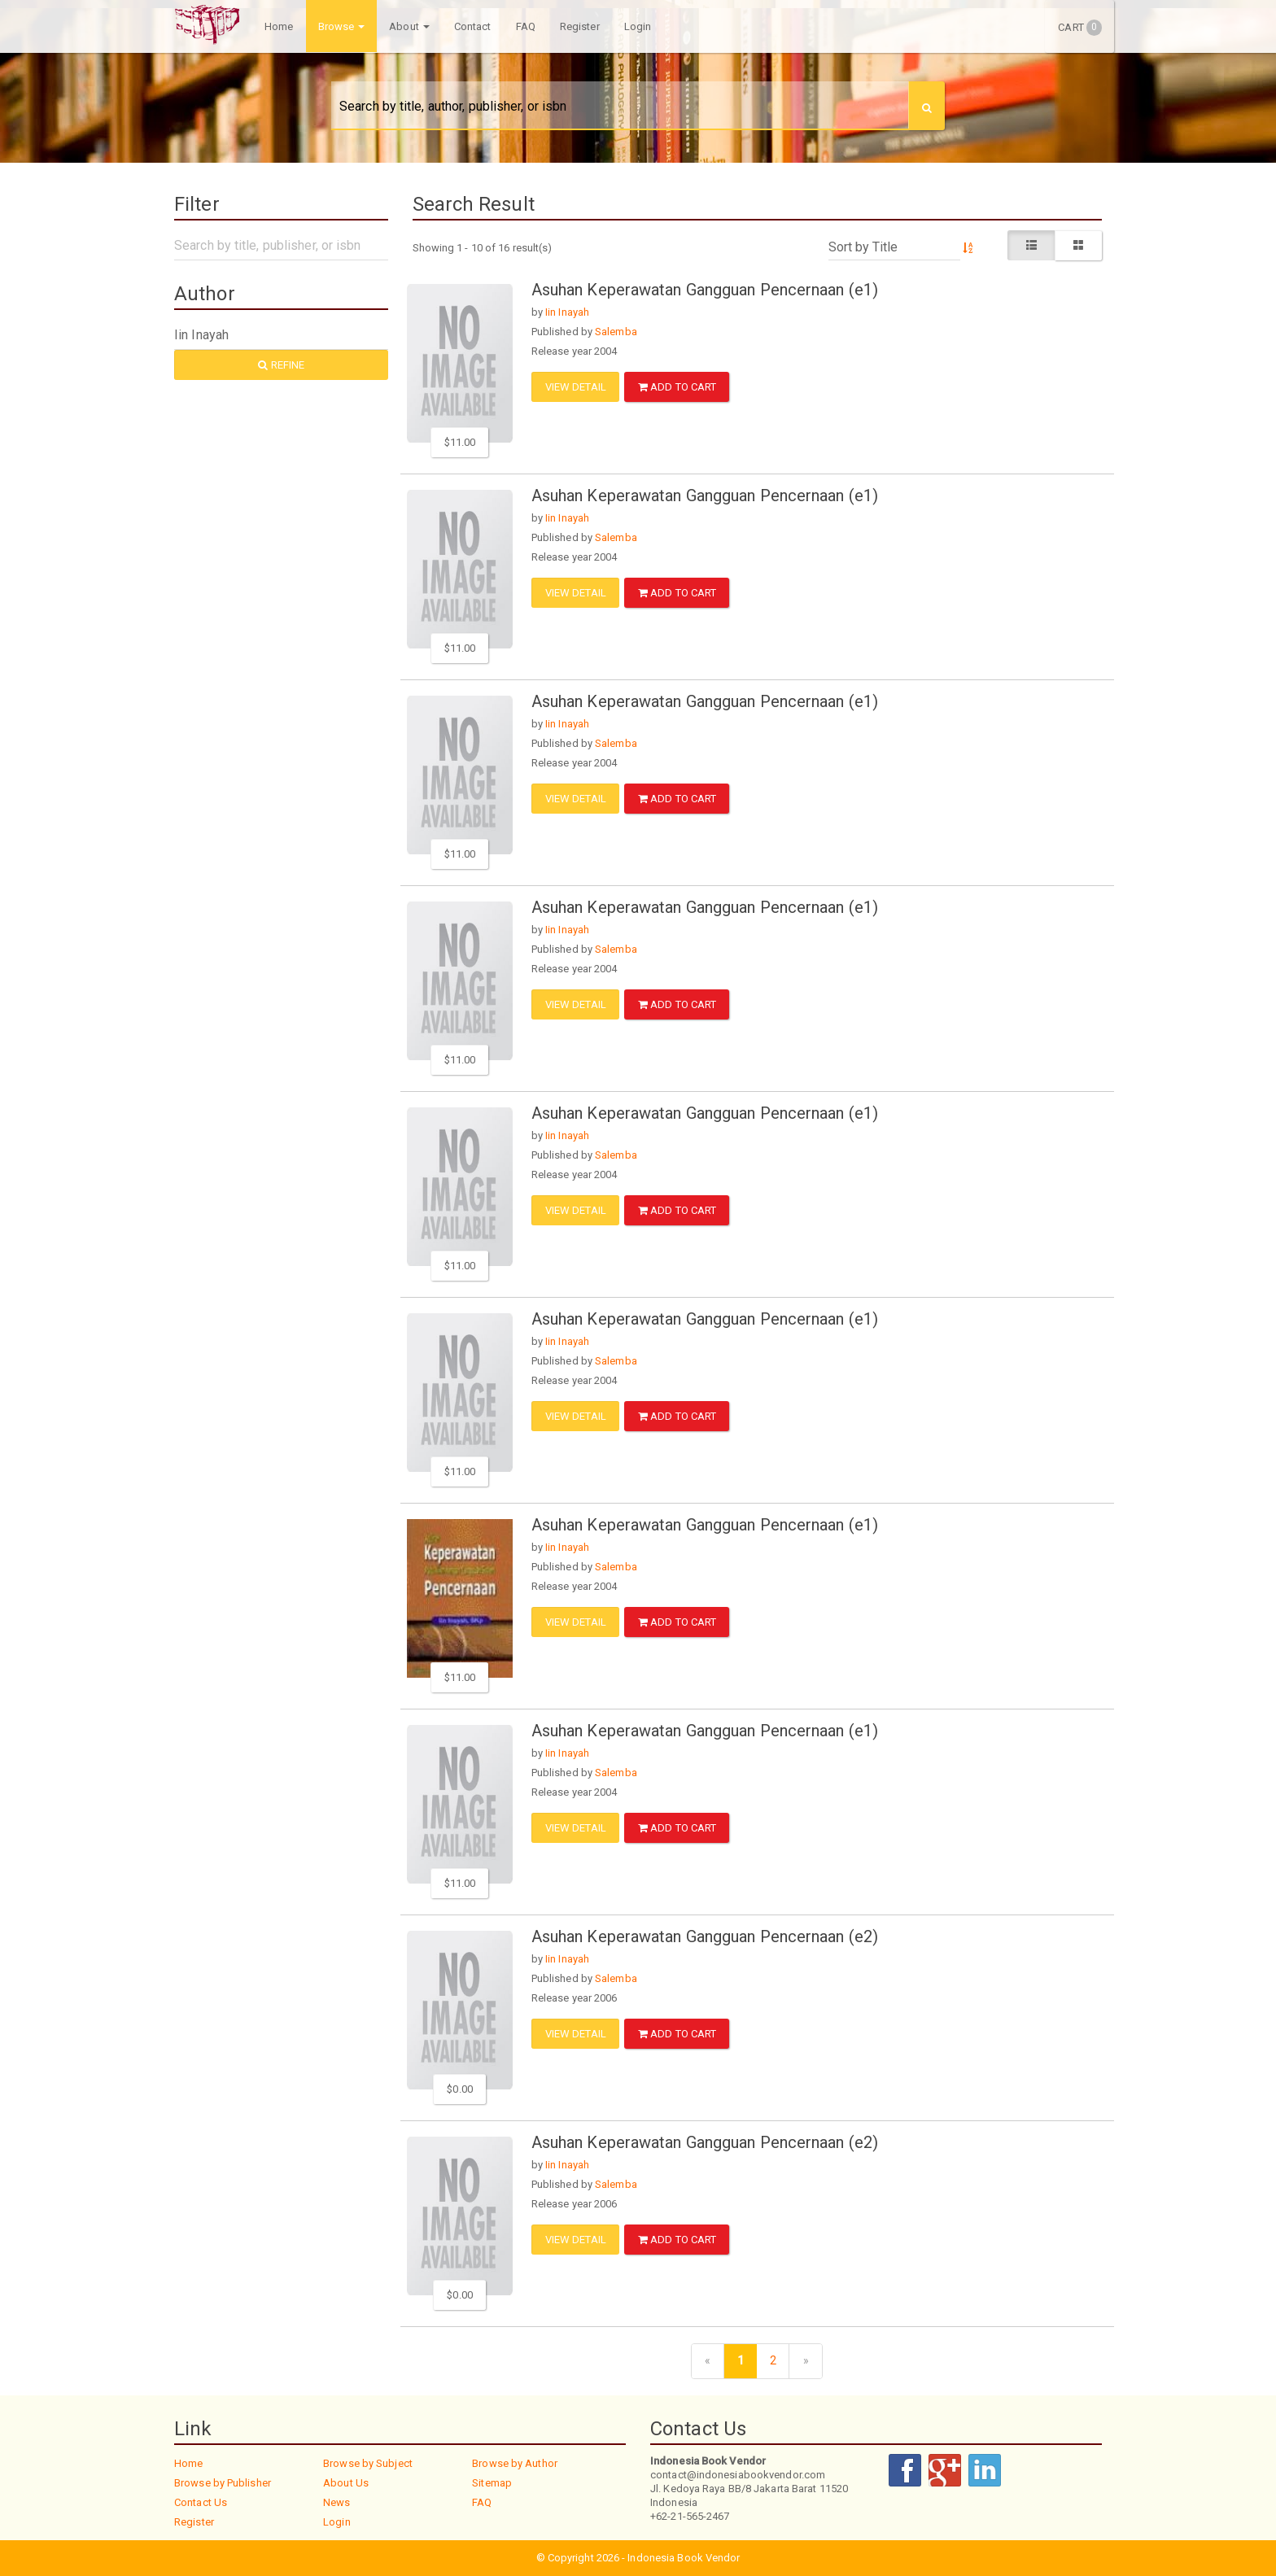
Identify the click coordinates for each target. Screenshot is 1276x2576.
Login (637, 26)
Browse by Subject (368, 2463)
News (336, 2502)
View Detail (575, 387)
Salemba (616, 331)
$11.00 (460, 442)
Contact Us (200, 2502)
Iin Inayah (567, 312)
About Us (346, 2483)
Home (278, 26)
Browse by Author (514, 2463)
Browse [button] (340, 26)
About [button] (408, 26)
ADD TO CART (677, 387)
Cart (1080, 28)
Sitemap (492, 2483)
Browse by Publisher (222, 2483)
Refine (281, 365)
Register (579, 26)
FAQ (524, 26)
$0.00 (460, 2089)
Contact (472, 26)
